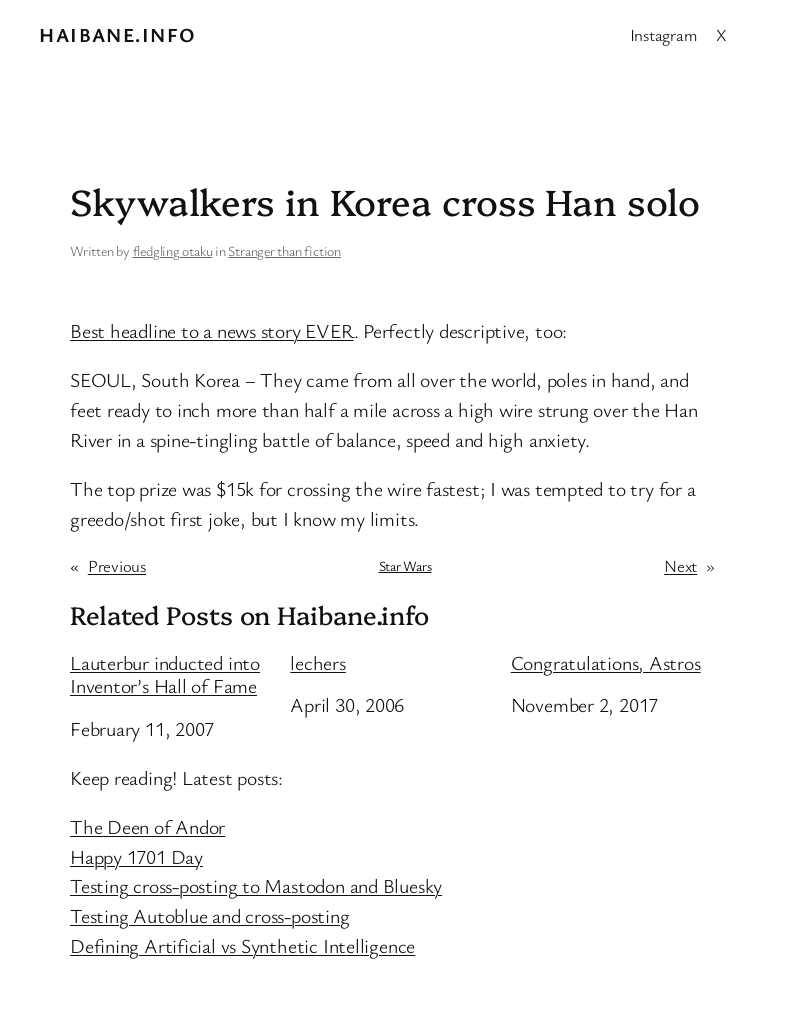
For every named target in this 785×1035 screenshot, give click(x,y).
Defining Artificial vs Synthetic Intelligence (242, 945)
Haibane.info (117, 34)
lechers (317, 663)
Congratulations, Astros (606, 663)
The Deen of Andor (147, 826)
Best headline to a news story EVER (212, 330)
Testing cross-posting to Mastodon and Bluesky (256, 885)
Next (680, 565)
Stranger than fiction (284, 250)
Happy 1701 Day (136, 856)
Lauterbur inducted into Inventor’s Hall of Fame (165, 675)
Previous (117, 565)
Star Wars (405, 565)
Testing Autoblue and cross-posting (210, 915)
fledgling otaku (173, 250)
